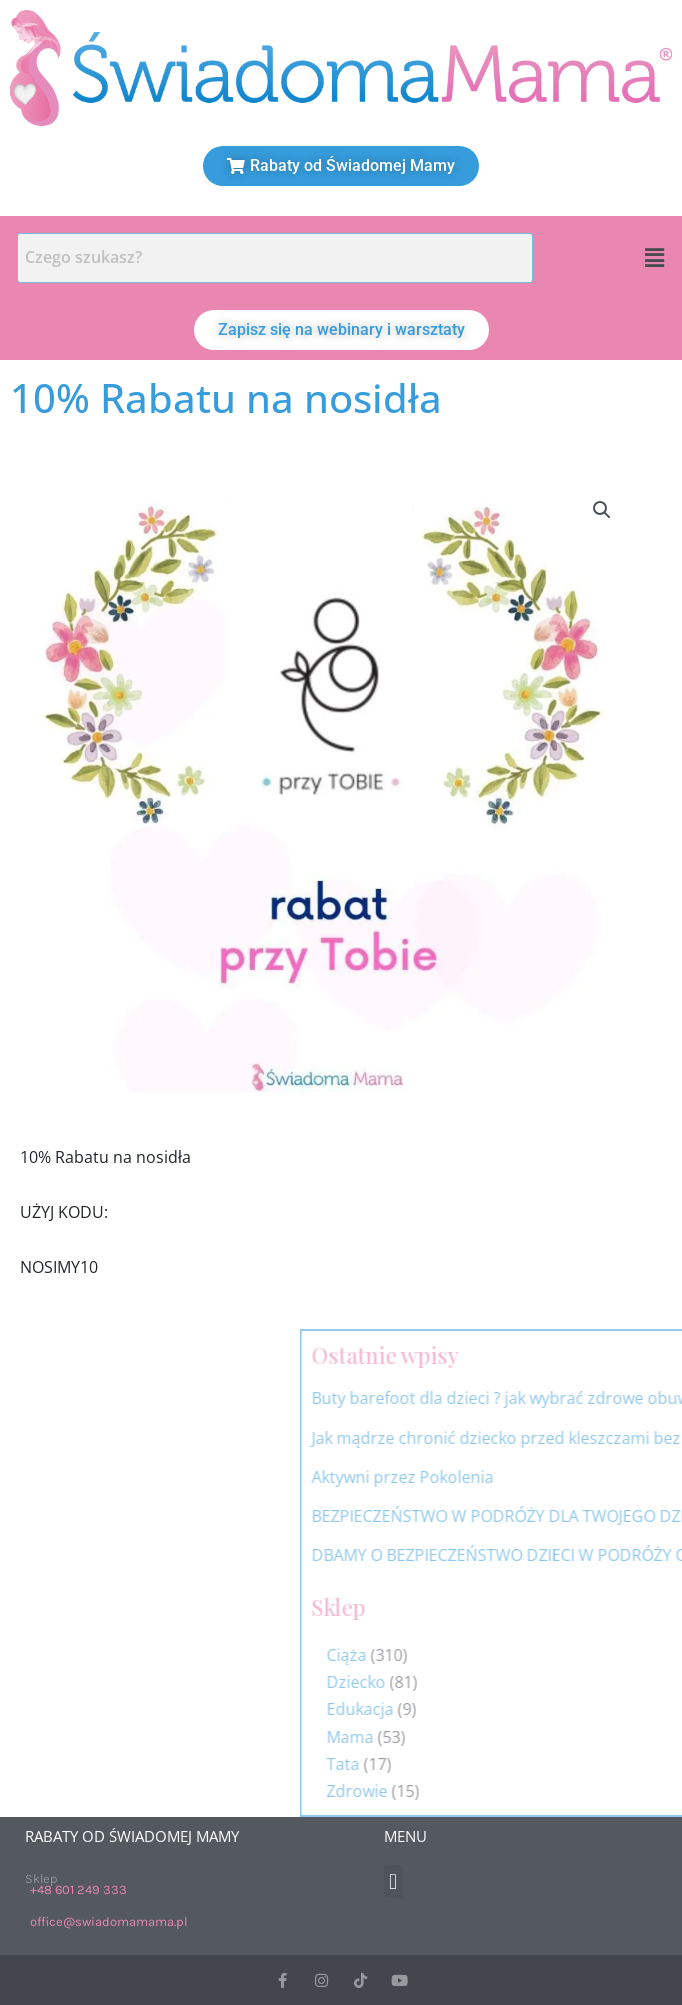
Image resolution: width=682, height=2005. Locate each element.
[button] (655, 258)
